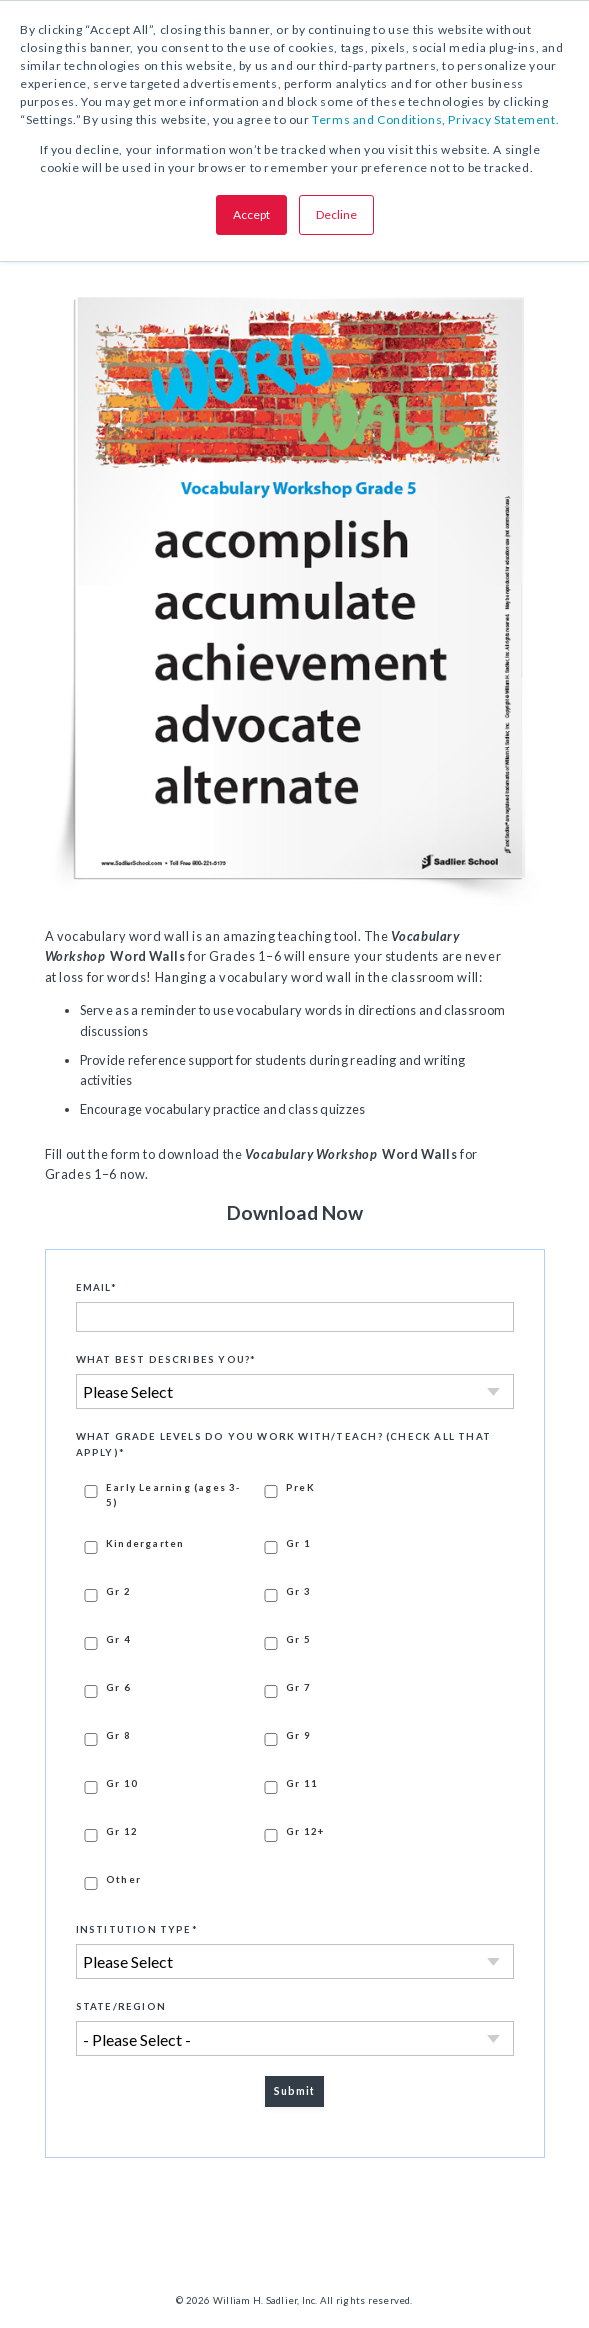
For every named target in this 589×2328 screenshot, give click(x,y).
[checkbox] (295, 1685)
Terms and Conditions (377, 119)
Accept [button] (251, 214)
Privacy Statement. (503, 119)
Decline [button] (336, 214)
